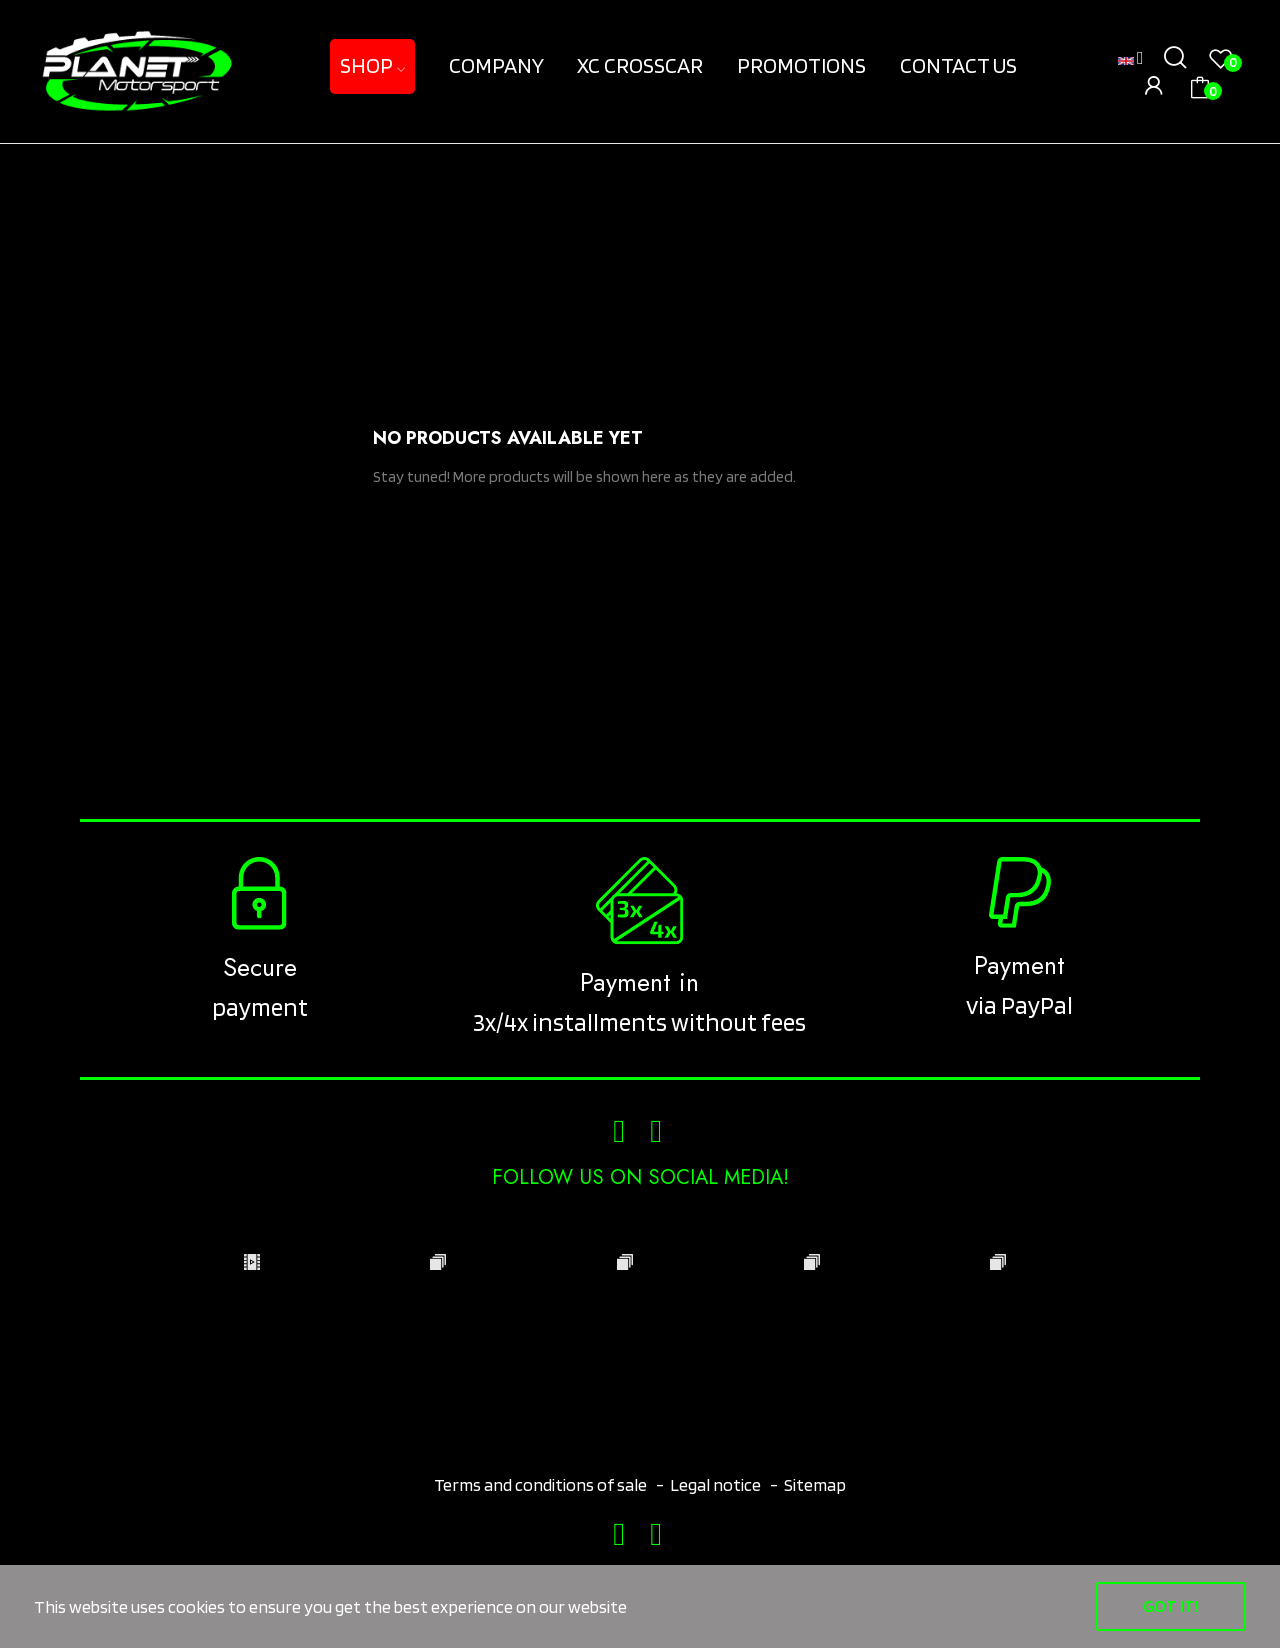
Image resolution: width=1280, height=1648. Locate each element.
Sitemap (815, 1484)
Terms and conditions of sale (542, 1484)
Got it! (1171, 1605)
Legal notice (715, 1484)
